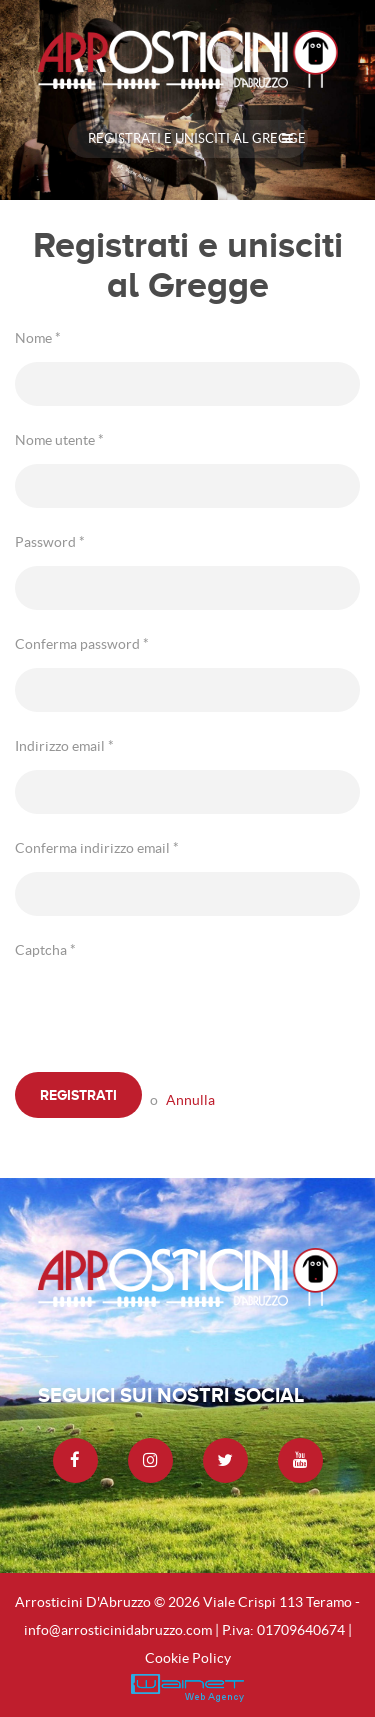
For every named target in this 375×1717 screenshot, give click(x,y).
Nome (38, 338)
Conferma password (82, 644)
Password (50, 542)
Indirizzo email (64, 746)
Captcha (45, 950)
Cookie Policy (188, 1658)
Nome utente (59, 440)
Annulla (190, 1100)
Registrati (78, 1095)
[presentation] (167, 1013)
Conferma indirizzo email (97, 848)
